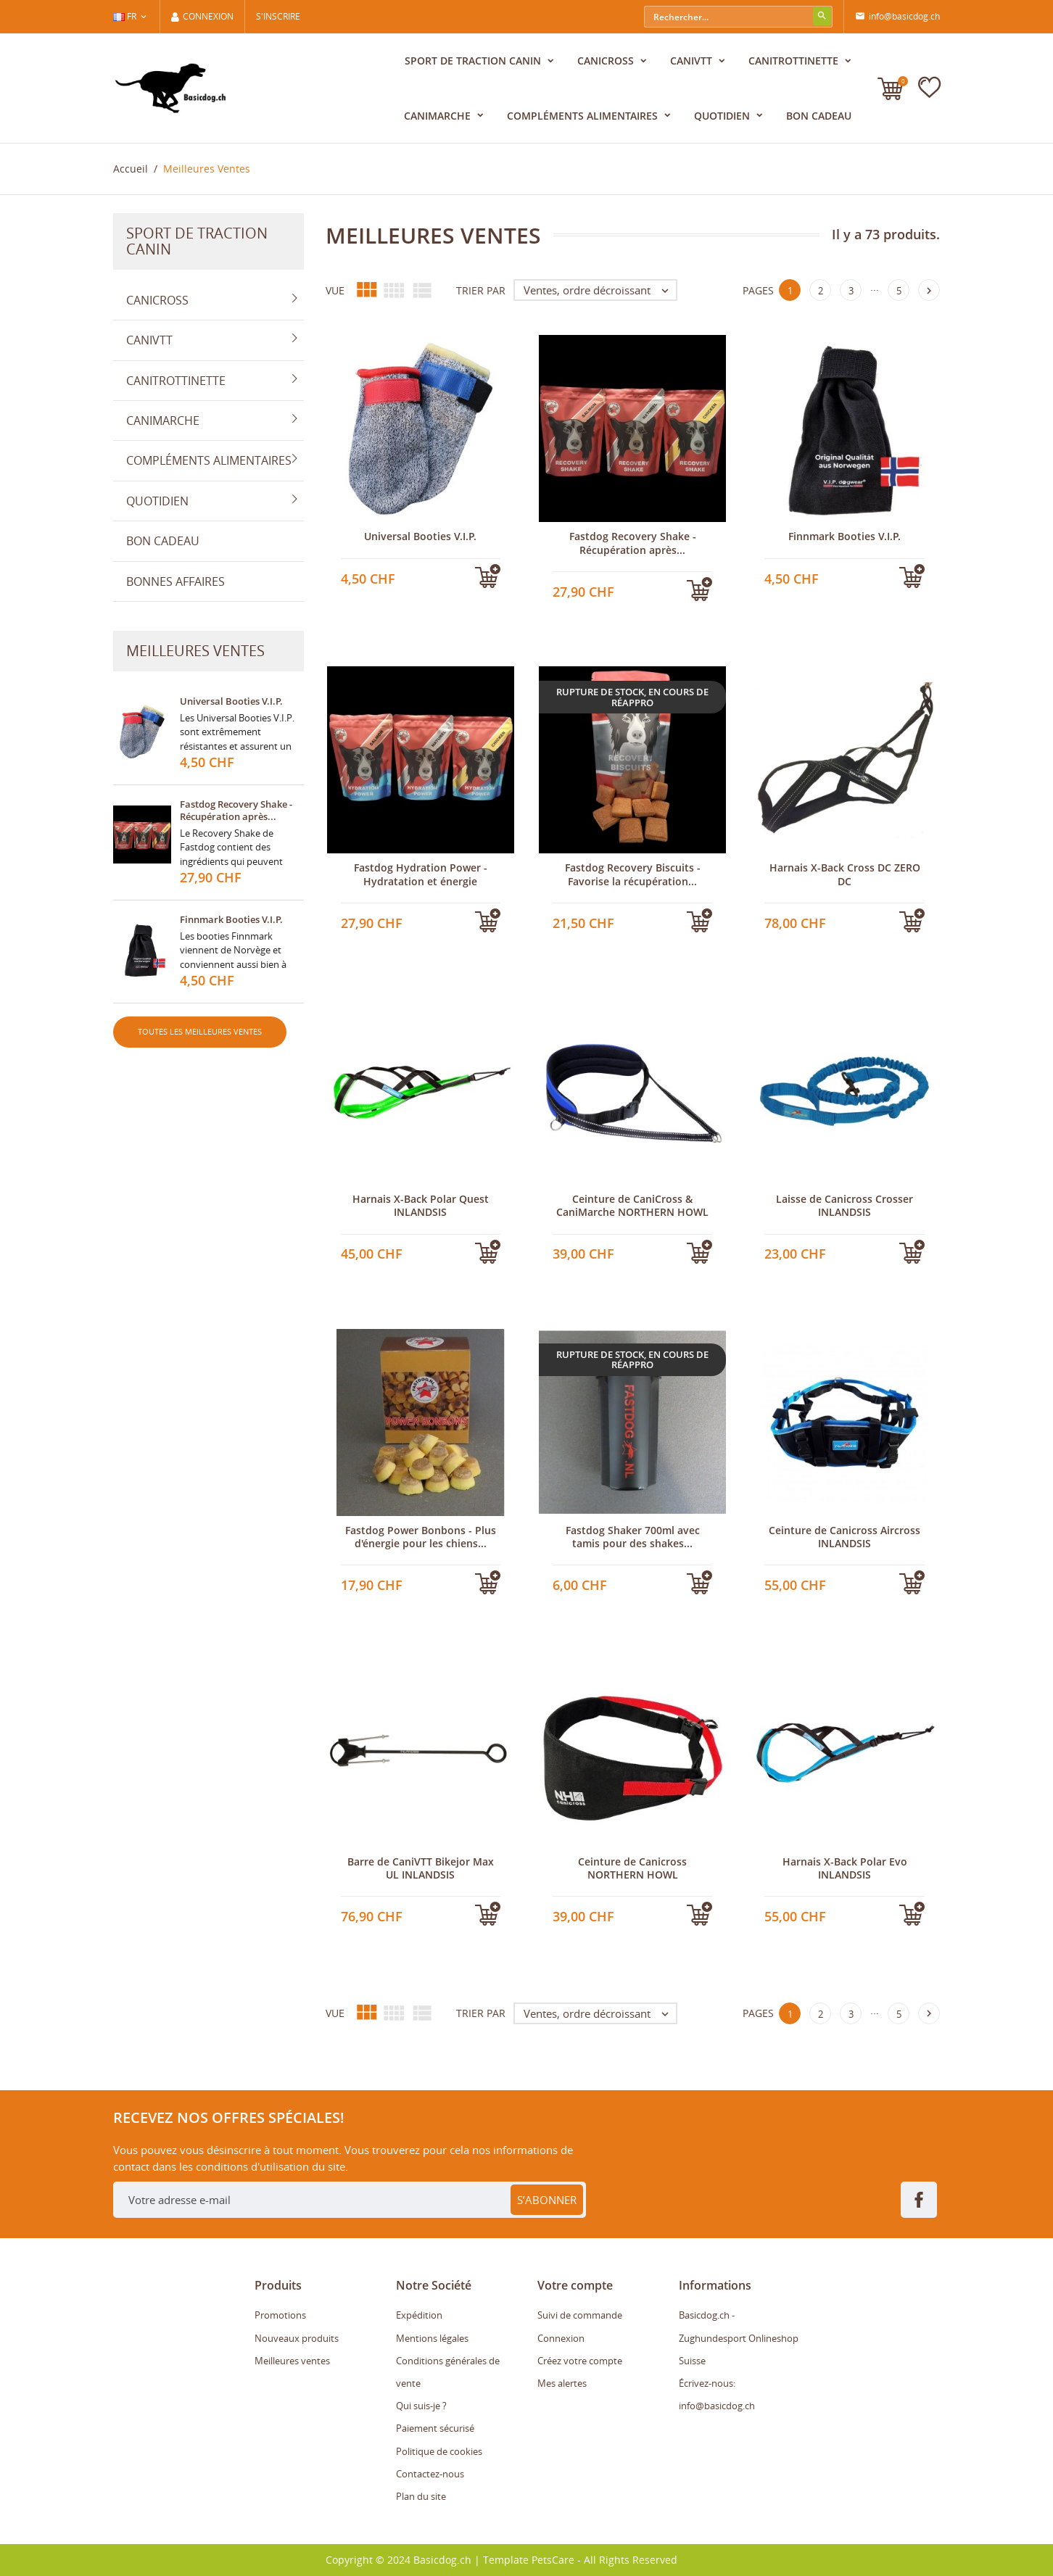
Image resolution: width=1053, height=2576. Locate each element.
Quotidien (723, 116)
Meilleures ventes (292, 2360)
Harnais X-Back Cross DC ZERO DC (844, 874)
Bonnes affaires (175, 581)
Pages (758, 290)
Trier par (480, 290)
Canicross (607, 60)
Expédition (419, 2315)
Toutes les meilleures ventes (200, 1031)
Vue (335, 290)
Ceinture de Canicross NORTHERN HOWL (632, 1868)
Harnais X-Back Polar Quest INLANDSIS (420, 1205)
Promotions (280, 2315)
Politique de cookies (439, 2451)
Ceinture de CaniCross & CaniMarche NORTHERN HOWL (632, 1205)
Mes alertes (562, 2383)
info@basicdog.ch (897, 16)
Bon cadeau (818, 116)
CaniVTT (692, 60)
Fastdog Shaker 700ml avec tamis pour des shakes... (633, 1536)
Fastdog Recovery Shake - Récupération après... (236, 810)
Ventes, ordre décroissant (600, 290)
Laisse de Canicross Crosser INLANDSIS (844, 1205)
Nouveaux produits (297, 2338)
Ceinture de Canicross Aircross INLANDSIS (844, 1536)
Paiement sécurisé (435, 2428)
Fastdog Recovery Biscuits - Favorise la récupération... (633, 874)
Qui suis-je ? (421, 2405)
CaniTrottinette (794, 60)
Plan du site (421, 2496)
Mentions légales (432, 2338)
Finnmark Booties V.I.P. (231, 919)
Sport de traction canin (474, 60)
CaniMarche (439, 116)
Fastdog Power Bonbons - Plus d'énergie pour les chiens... (420, 1536)
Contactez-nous (430, 2473)
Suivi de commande (579, 2315)
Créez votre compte (579, 2360)
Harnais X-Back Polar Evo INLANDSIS (844, 1868)
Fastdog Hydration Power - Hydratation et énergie (420, 874)
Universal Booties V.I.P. (231, 701)
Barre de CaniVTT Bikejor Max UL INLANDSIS (420, 1868)
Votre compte (575, 2285)
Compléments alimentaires (584, 116)
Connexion (561, 2338)
